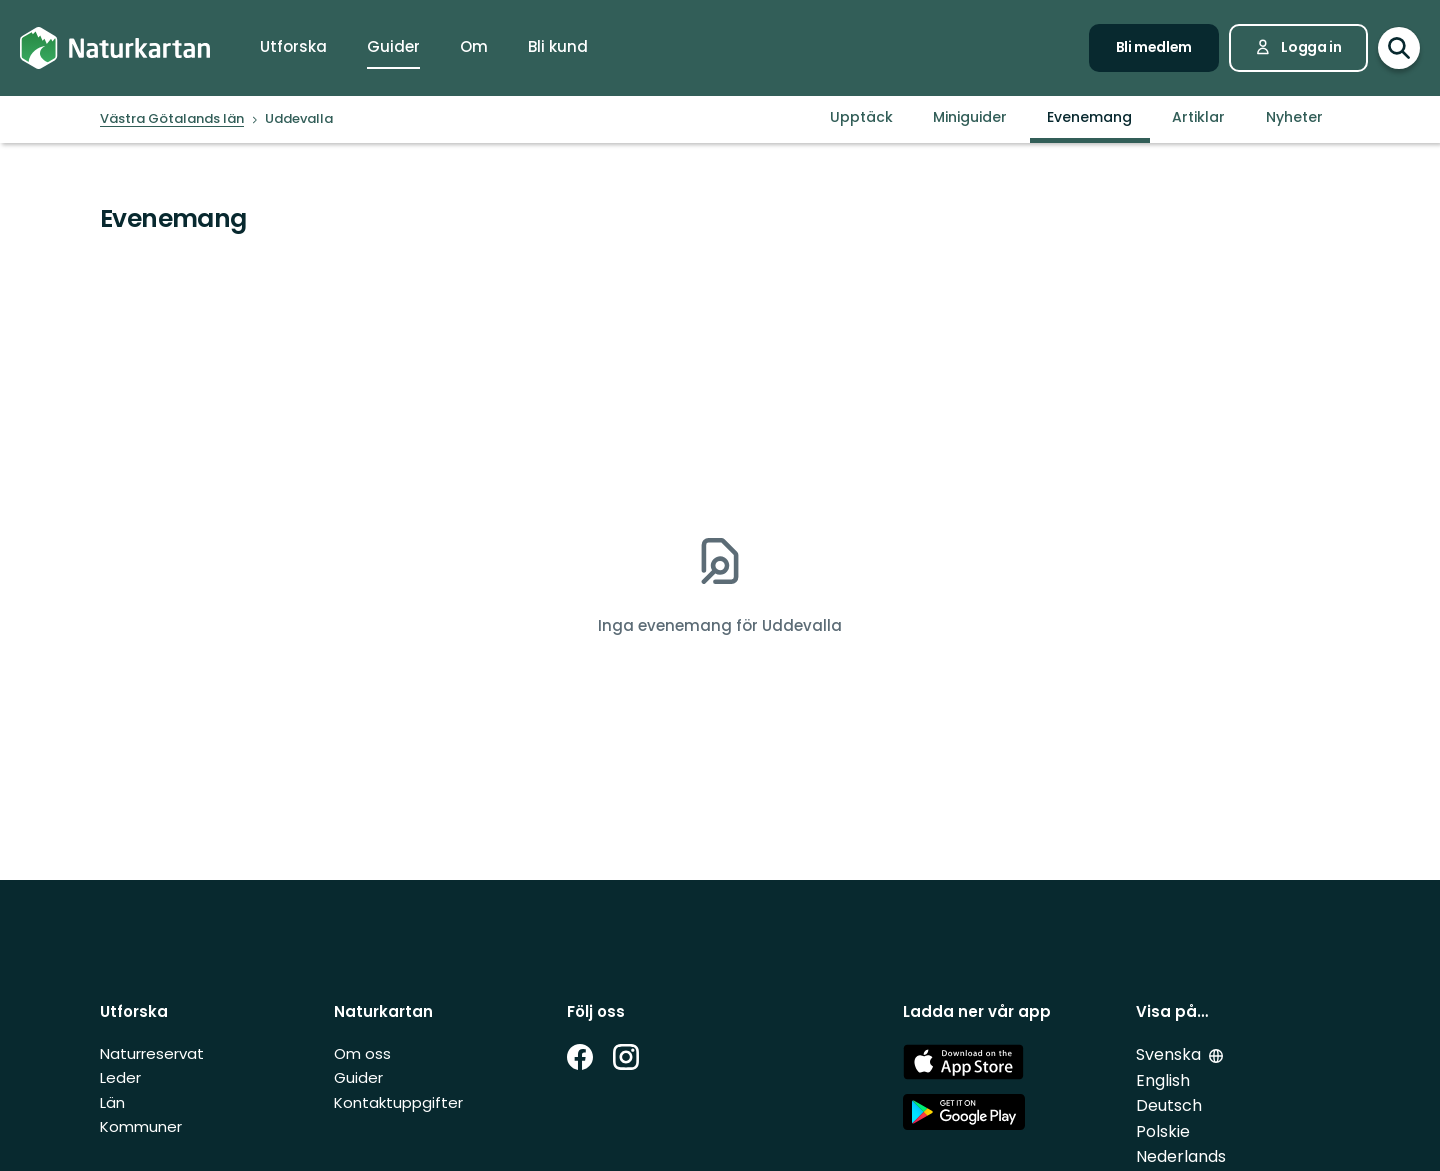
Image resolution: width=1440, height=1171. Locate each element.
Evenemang (1089, 117)
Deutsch (1169, 1105)
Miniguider (970, 117)
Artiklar (1198, 117)
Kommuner (141, 1126)
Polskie (1163, 1131)
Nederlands (1181, 1156)
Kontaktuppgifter (398, 1102)
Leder (120, 1077)
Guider (358, 1077)
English (1163, 1080)
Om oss (362, 1053)
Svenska (1168, 1054)
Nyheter (1294, 117)
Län (112, 1102)
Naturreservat (152, 1053)
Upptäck (861, 117)
